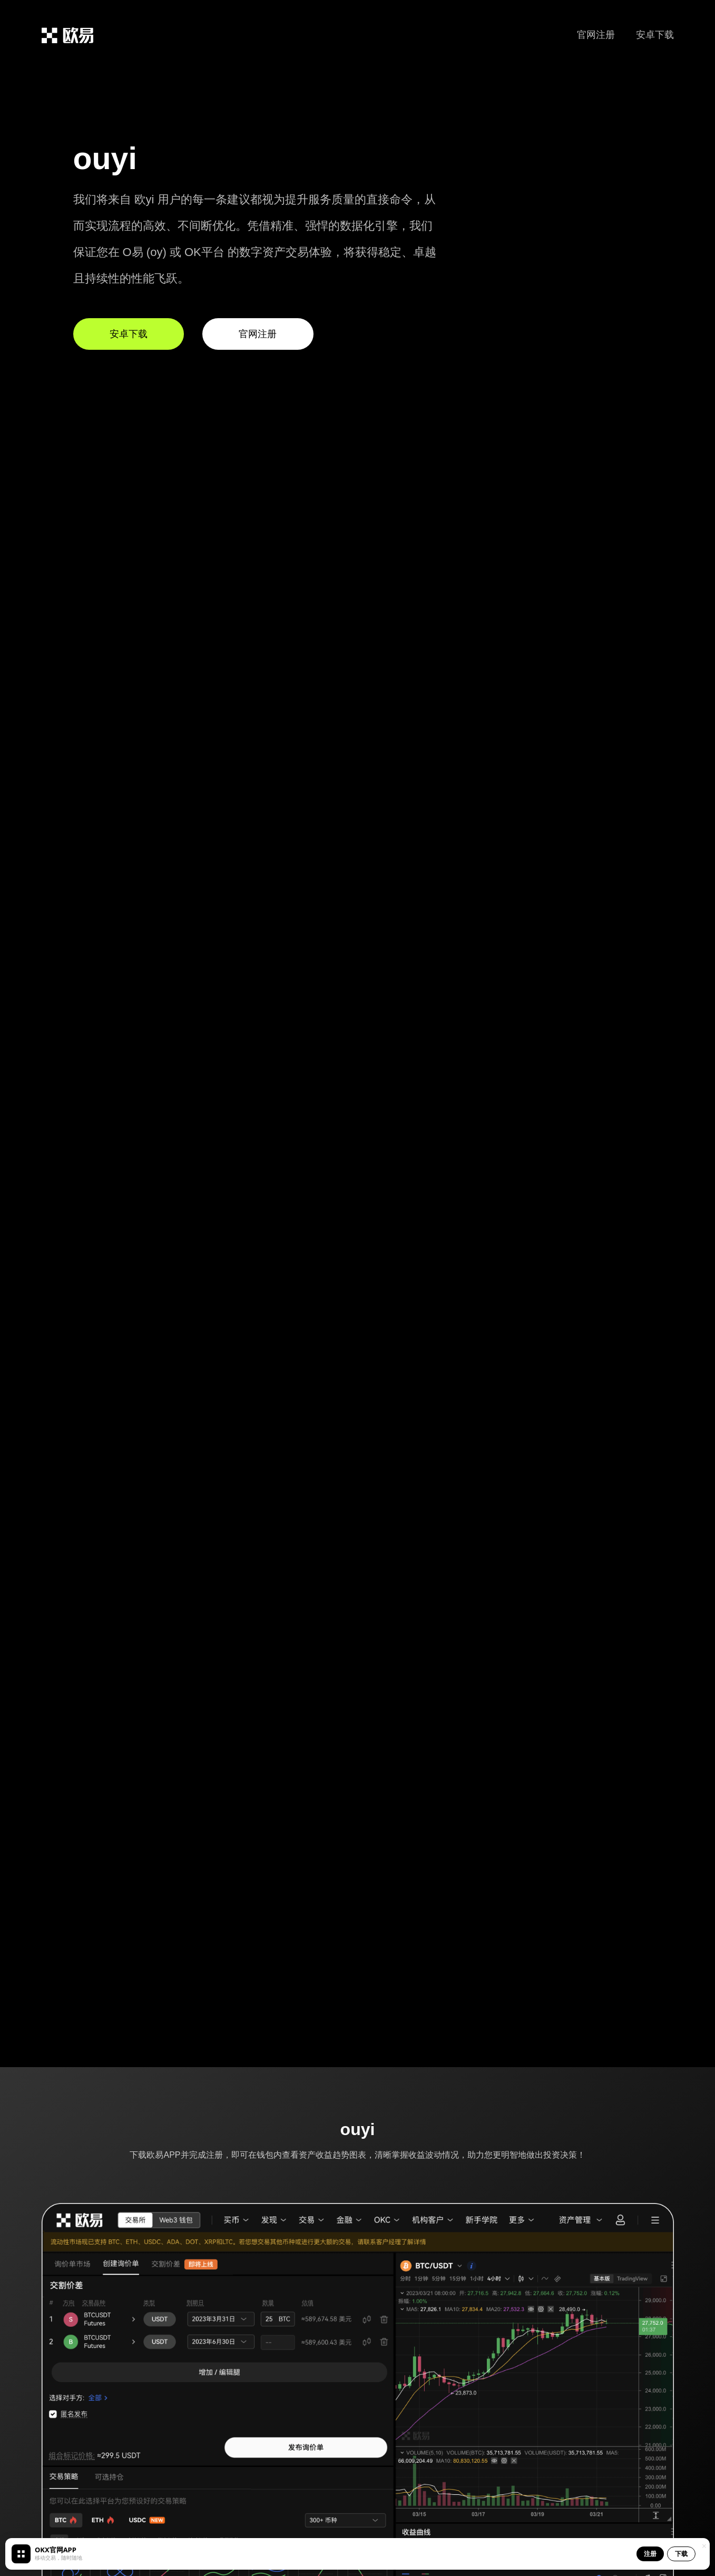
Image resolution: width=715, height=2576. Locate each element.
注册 (650, 2553)
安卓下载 (655, 35)
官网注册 (596, 35)
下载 (681, 2553)
